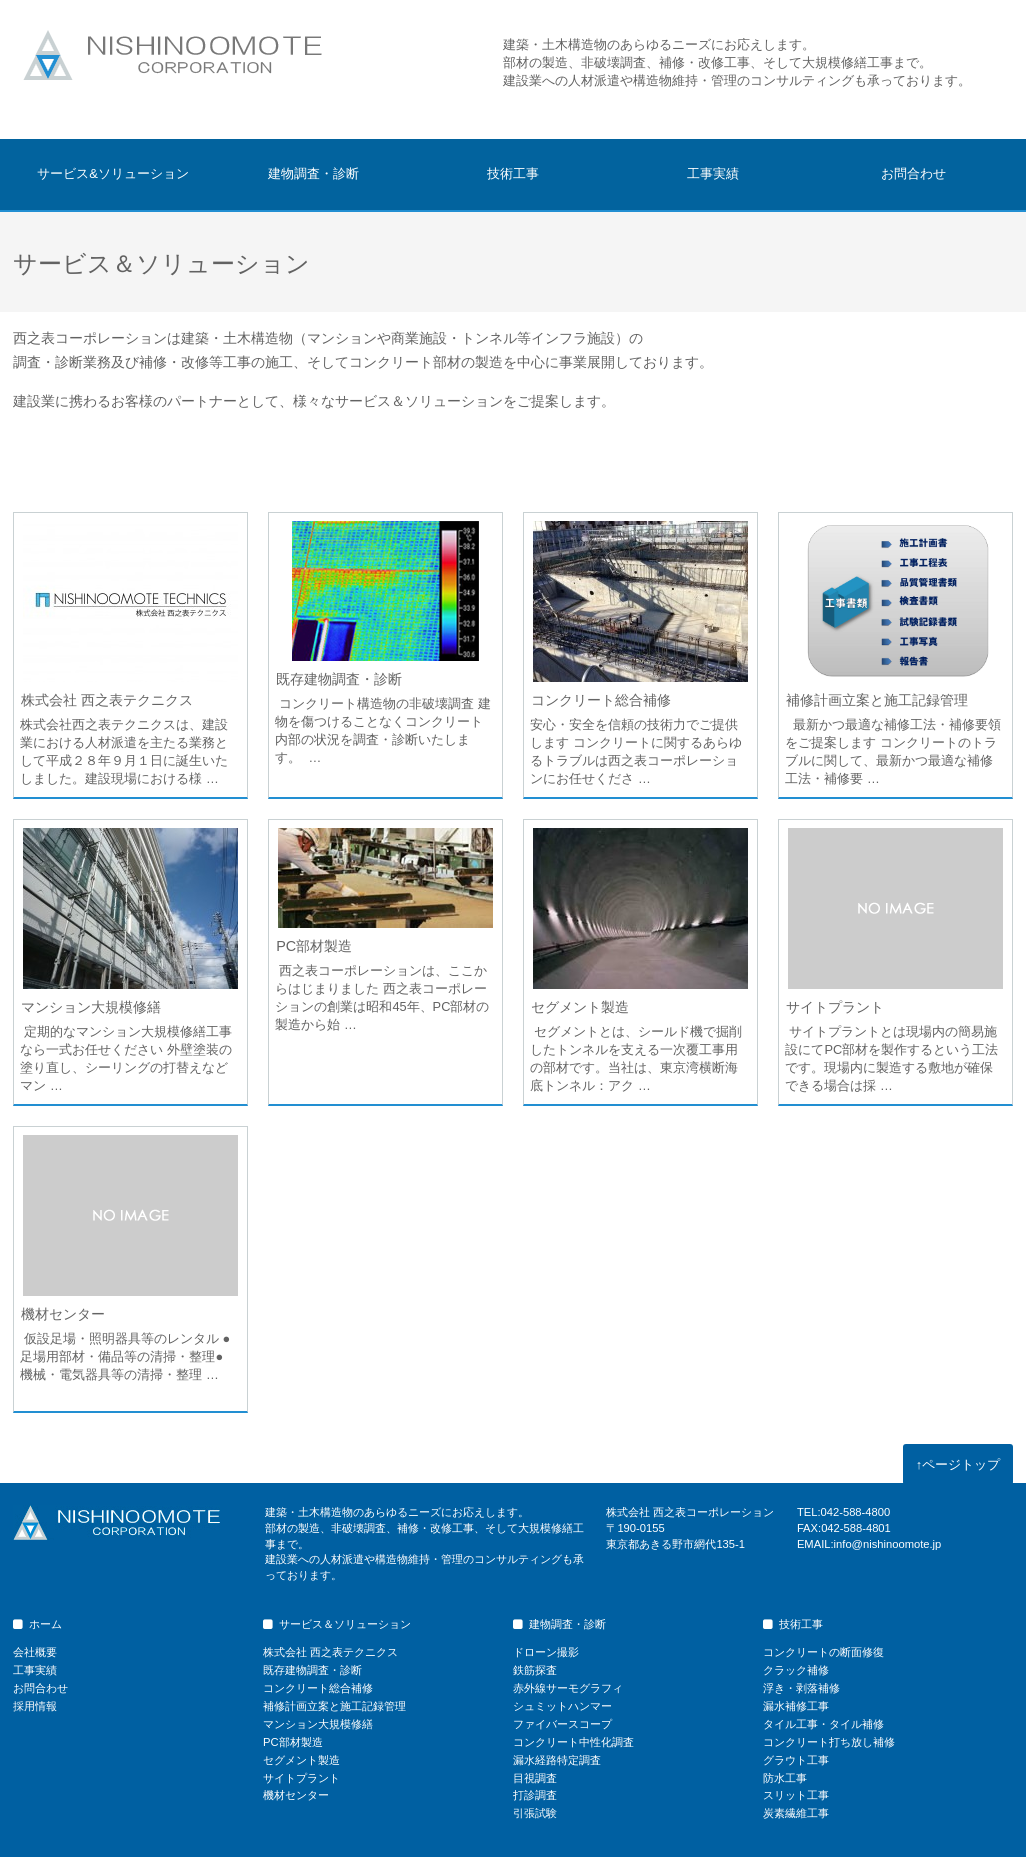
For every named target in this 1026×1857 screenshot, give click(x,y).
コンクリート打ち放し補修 (829, 1742)
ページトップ (958, 1464)
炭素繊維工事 (796, 1813)
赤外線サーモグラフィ (568, 1688)
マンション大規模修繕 (91, 1007)
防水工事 (785, 1778)
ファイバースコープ (562, 1724)
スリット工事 (796, 1795)
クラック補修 (796, 1670)
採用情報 (35, 1706)
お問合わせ (913, 173)
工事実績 (713, 173)
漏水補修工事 (796, 1706)
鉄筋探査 (535, 1670)
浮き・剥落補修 (801, 1688)
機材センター (63, 1314)
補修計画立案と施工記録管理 (877, 700)
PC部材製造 (314, 946)
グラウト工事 (796, 1760)
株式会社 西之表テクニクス (107, 700)
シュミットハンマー (562, 1706)
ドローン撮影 (546, 1652)
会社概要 (35, 1652)
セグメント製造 (580, 1007)
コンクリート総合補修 (601, 700)
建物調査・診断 (313, 173)
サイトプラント (835, 1007)
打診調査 (535, 1795)
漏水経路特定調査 (557, 1760)
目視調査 (535, 1778)
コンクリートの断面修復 (823, 1652)
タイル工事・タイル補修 (823, 1724)
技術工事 (513, 173)
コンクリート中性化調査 (573, 1742)
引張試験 (535, 1813)
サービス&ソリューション (113, 173)
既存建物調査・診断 (339, 679)
